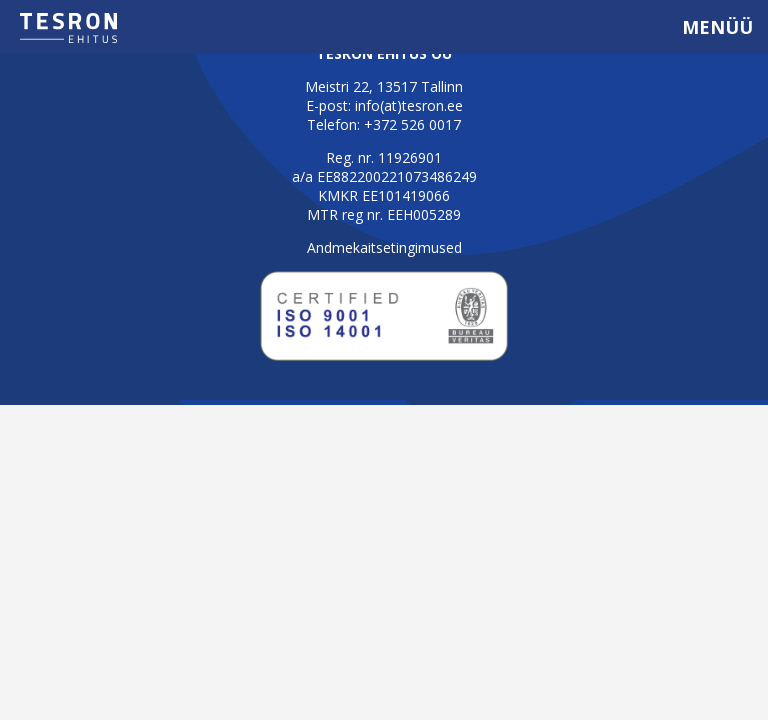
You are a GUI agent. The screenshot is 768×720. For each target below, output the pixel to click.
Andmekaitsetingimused (384, 247)
